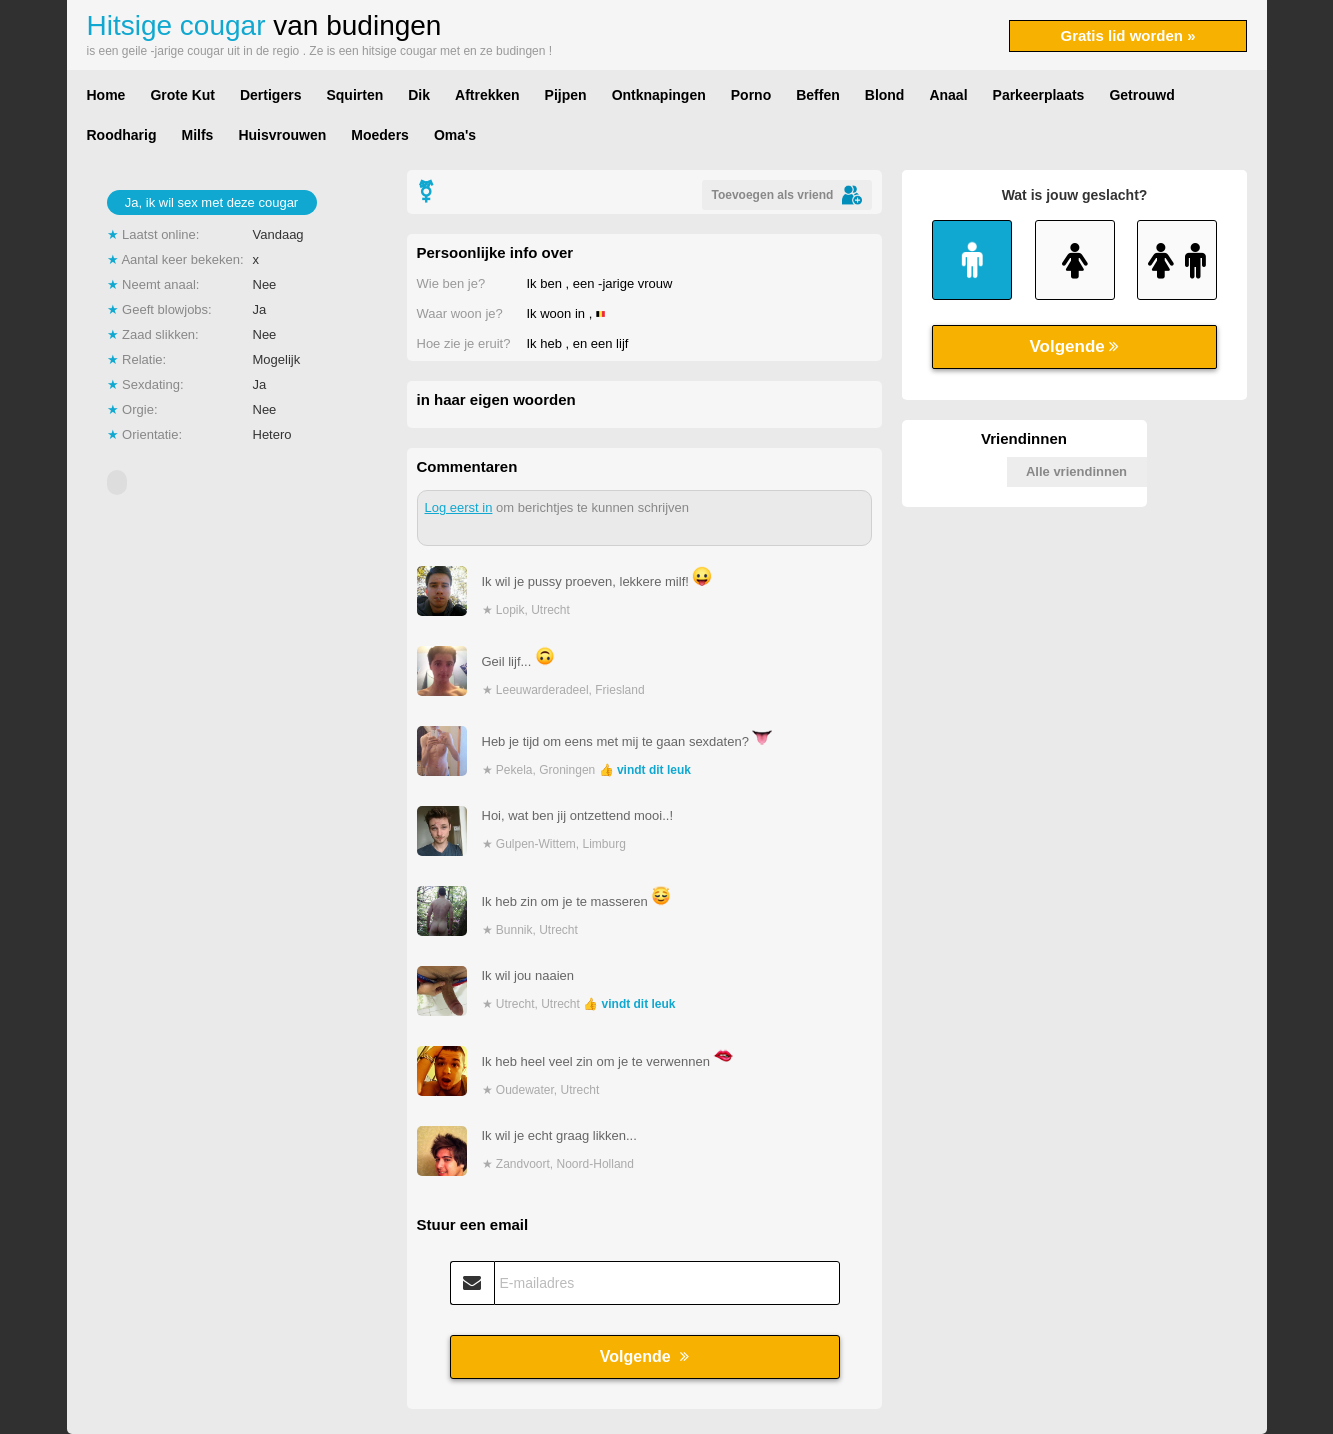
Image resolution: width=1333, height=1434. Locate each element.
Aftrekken (487, 95)
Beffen (818, 95)
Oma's (455, 135)
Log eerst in (459, 507)
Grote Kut (182, 95)
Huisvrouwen (282, 135)
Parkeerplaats (1039, 95)
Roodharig (122, 135)
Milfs (198, 135)
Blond (885, 95)
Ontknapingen (659, 95)
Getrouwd (1141, 95)
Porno (751, 95)
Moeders (380, 135)
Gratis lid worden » (1127, 35)
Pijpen (566, 95)
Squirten (354, 95)
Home (106, 95)
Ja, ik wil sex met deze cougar (211, 202)
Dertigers (270, 95)
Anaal (948, 95)
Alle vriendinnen (1076, 471)
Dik (419, 95)
